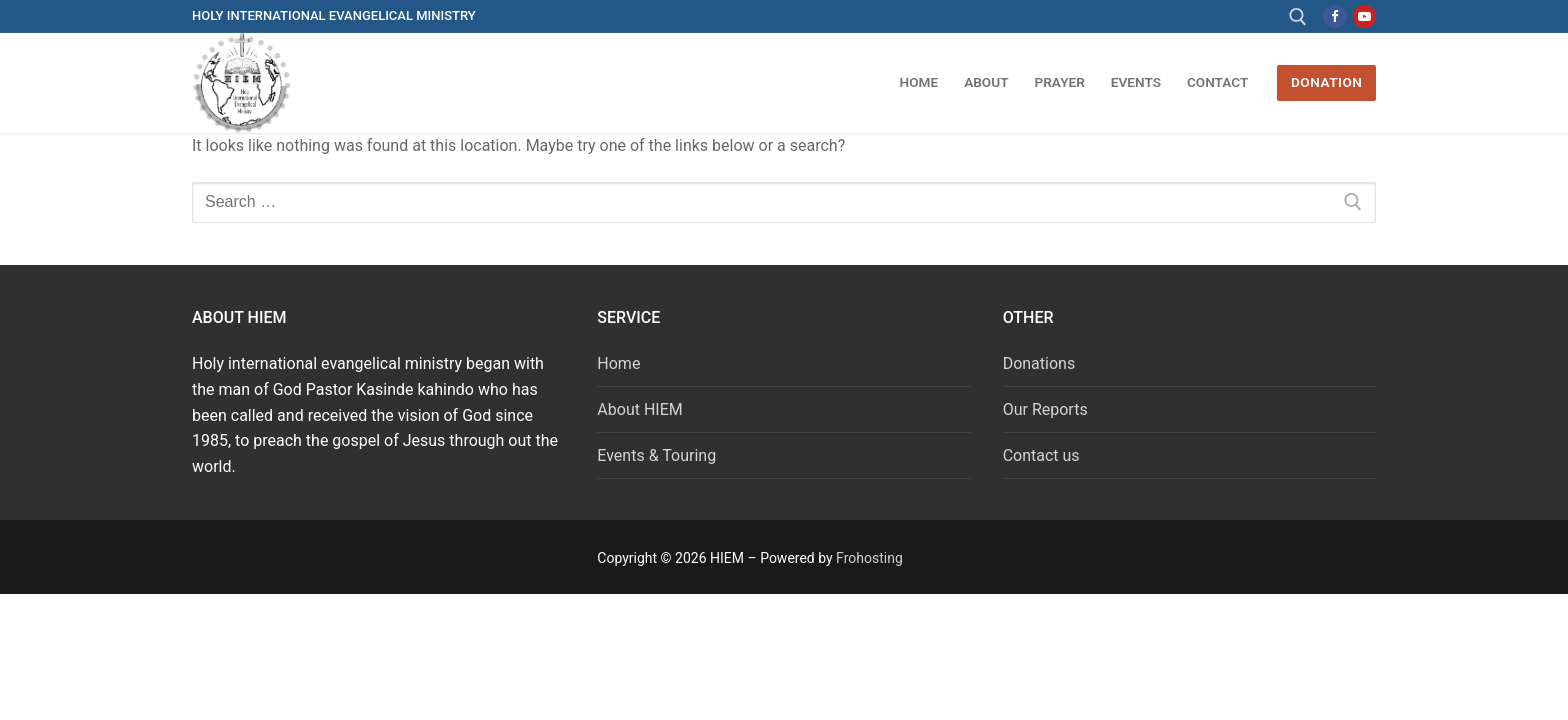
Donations (1039, 363)
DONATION (1326, 82)
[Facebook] (1334, 16)
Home (618, 363)
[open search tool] (1298, 17)
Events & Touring (656, 455)
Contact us (1041, 455)
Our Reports (1045, 409)
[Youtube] (1364, 16)
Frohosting (869, 558)
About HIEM (639, 409)
